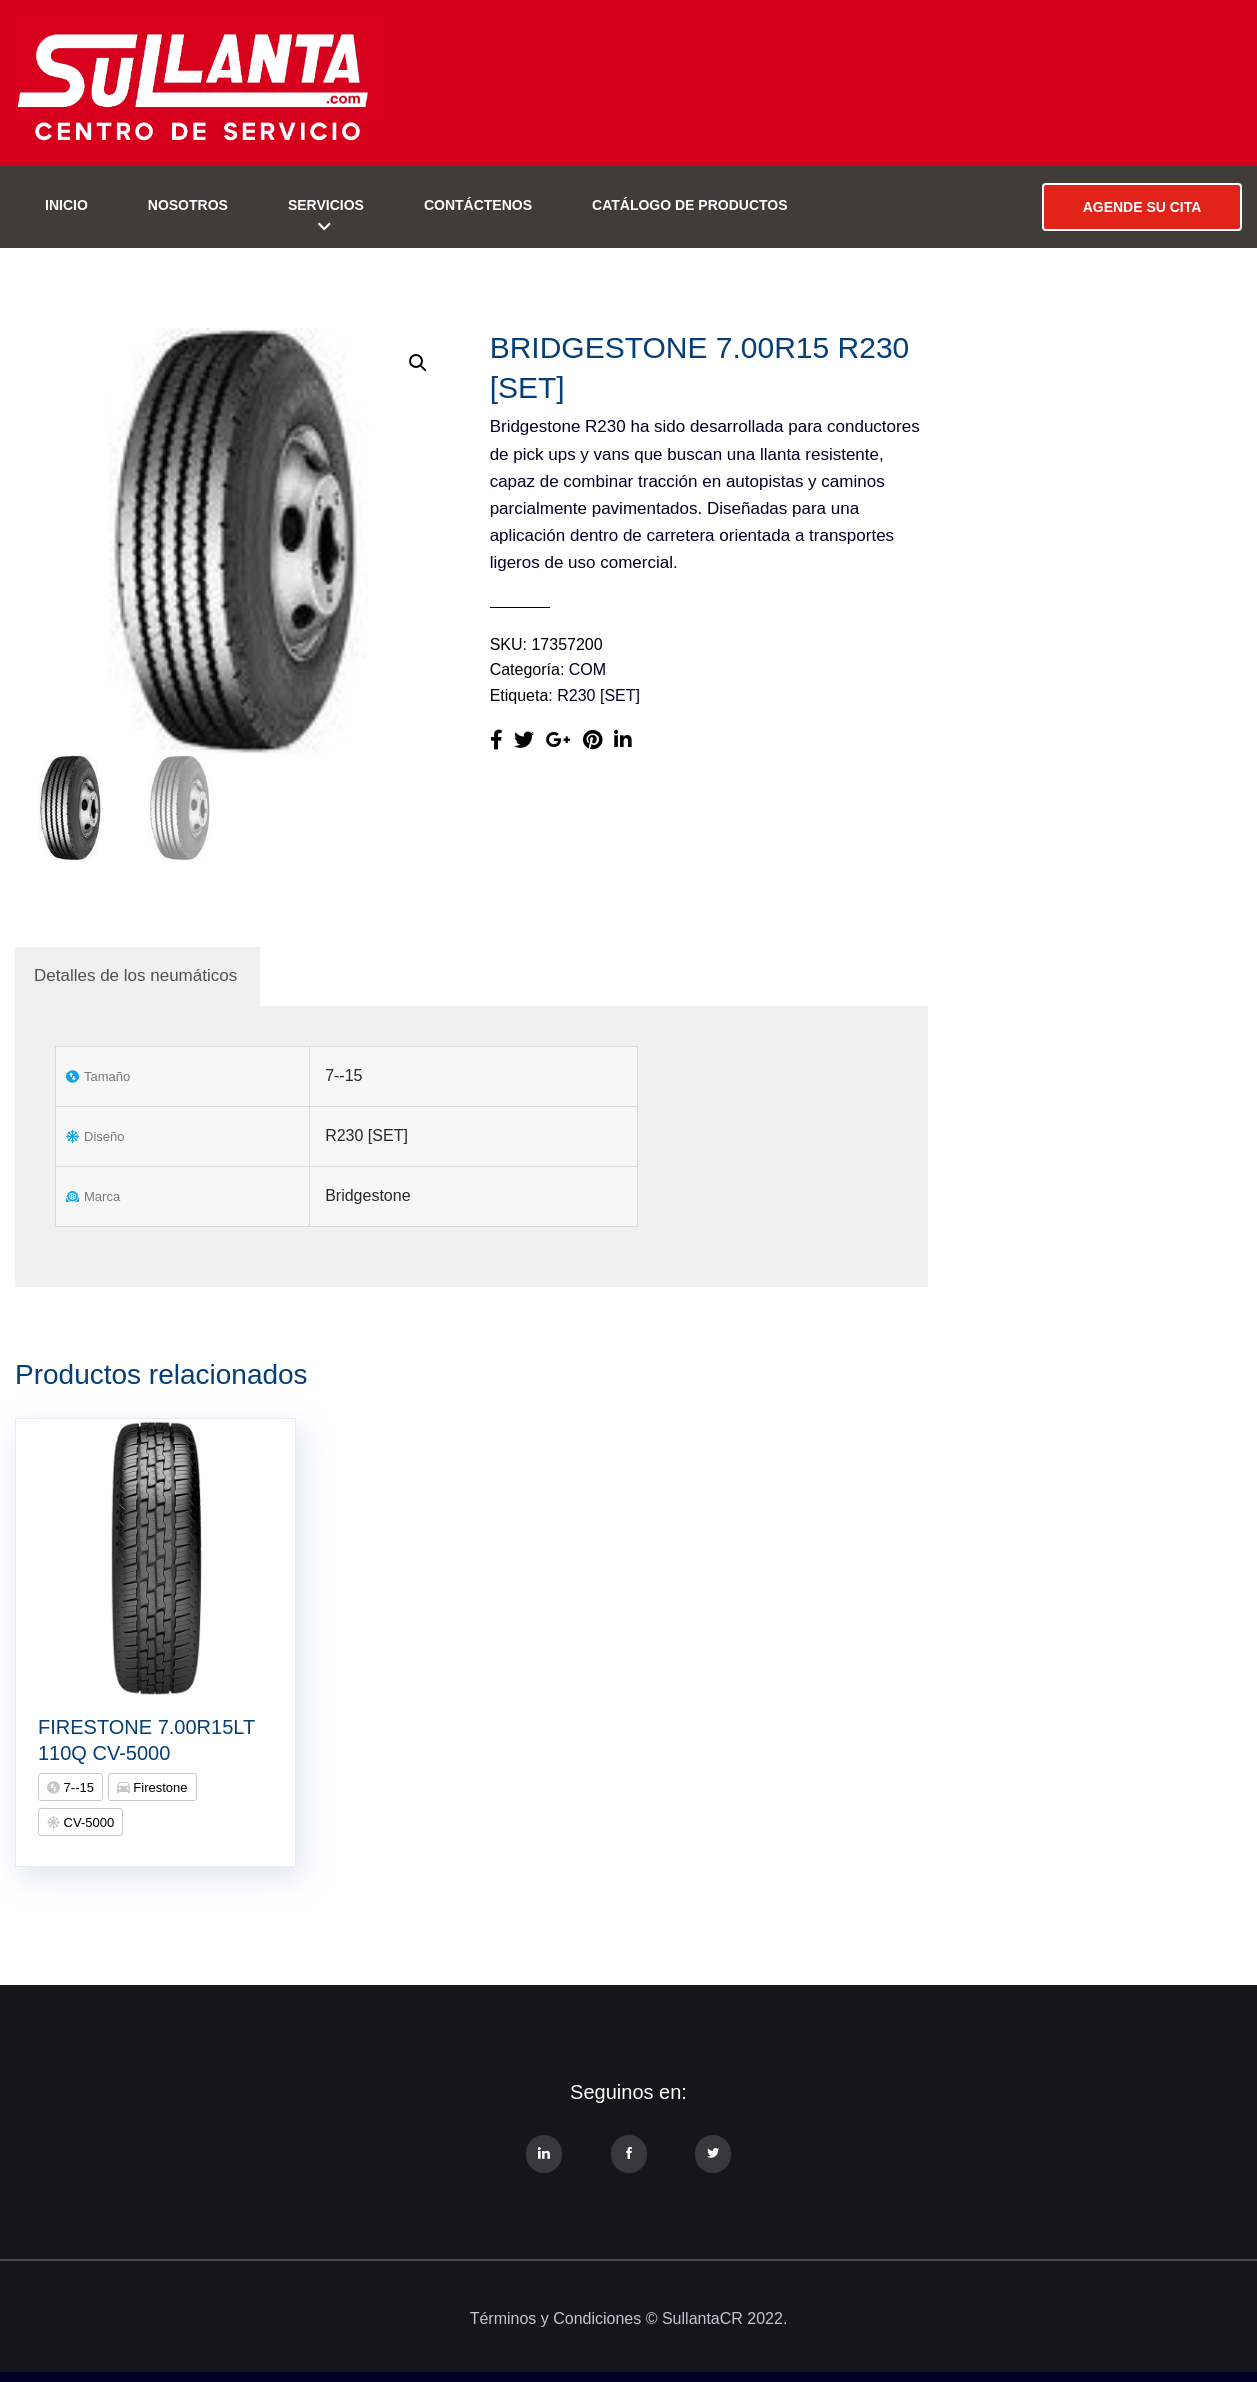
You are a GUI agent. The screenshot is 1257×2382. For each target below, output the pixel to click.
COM (587, 669)
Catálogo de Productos (690, 205)
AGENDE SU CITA (1142, 207)
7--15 (77, 1787)
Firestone (159, 1787)
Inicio (66, 205)
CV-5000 (87, 1822)
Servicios (326, 205)
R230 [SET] (598, 695)
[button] (418, 363)
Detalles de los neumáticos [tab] (135, 975)
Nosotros (188, 205)
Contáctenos (478, 205)
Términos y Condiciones (556, 2318)
